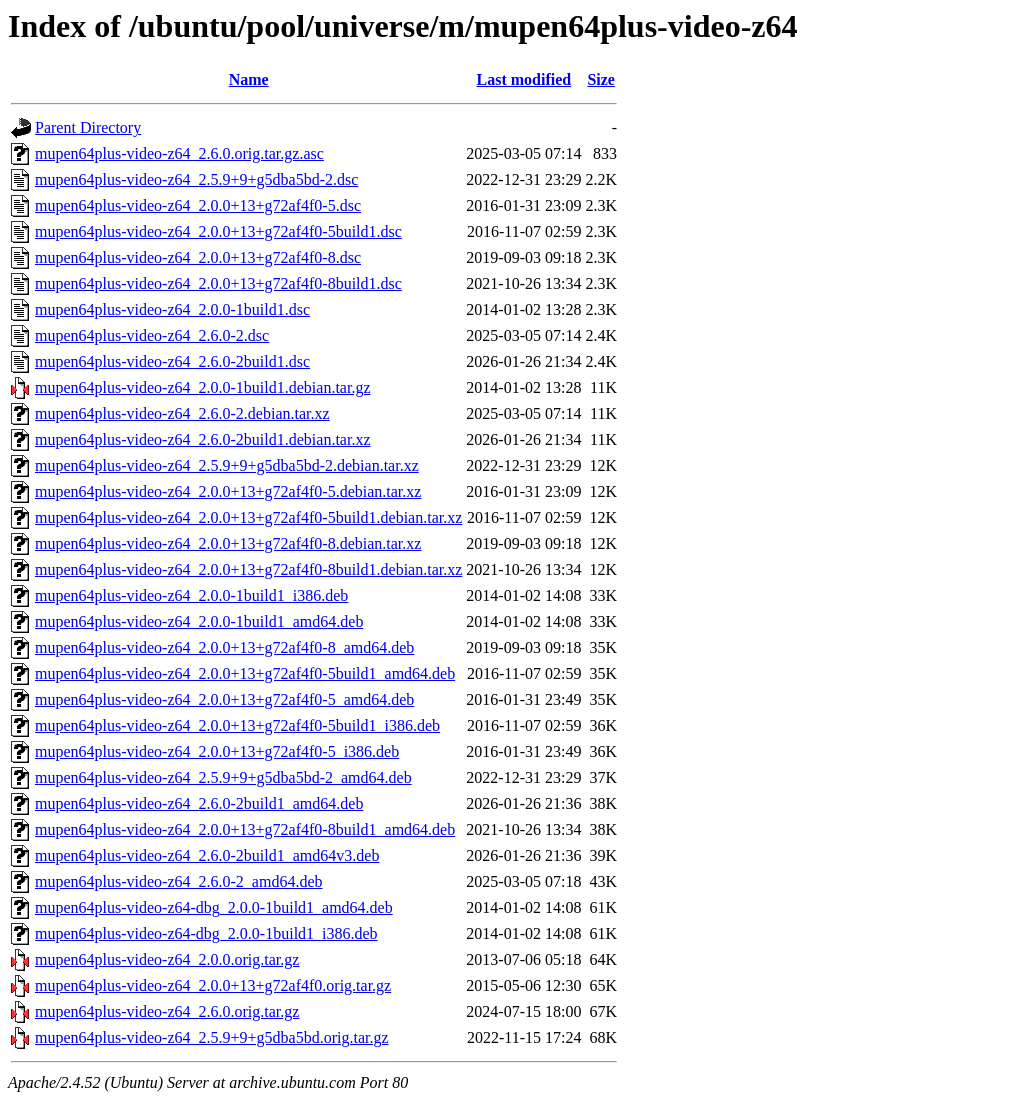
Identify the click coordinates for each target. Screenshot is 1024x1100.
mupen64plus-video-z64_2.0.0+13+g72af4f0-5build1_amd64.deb (245, 673)
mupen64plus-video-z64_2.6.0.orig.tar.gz (167, 1011)
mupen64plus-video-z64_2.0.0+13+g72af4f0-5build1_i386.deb (237, 725)
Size (601, 79)
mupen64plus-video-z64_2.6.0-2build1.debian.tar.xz (202, 439)
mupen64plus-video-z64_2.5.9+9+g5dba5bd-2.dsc (196, 179)
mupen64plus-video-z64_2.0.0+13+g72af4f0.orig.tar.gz (213, 985)
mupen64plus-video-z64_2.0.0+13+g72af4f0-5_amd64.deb (224, 699)
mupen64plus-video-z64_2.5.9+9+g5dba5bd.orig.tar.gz (212, 1037)
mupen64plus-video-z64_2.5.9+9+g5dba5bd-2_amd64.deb (223, 777)
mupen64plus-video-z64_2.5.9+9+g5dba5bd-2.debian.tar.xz (227, 465)
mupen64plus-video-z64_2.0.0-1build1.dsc (172, 309)
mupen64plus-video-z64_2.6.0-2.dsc (152, 335)
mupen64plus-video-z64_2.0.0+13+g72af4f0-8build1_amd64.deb (245, 829)
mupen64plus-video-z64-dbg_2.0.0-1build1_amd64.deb (214, 907)
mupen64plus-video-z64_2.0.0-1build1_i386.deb (191, 595)
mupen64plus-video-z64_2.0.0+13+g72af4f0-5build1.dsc (218, 231)
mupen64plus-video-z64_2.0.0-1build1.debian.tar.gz (202, 387)
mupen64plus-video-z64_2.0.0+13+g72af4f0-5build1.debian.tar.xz (248, 517)
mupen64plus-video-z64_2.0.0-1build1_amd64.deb (199, 621)
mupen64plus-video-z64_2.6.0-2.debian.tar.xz (182, 413)
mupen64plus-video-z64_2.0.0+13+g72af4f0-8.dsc (198, 257)
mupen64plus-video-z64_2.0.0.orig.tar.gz (167, 959)
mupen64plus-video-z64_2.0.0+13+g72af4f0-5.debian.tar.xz (228, 491)
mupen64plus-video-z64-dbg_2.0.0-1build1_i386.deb (206, 933)
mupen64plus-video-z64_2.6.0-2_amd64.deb (179, 881)
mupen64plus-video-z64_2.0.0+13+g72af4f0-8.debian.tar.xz (228, 543)
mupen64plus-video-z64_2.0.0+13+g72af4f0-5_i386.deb (217, 751)
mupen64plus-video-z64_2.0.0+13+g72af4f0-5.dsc (198, 205)
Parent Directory (88, 127)
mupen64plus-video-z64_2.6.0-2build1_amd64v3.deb (207, 855)
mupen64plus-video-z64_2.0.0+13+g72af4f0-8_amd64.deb (224, 647)
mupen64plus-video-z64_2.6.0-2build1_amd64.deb (199, 803)
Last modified (524, 79)
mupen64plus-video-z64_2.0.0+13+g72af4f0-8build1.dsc (218, 283)
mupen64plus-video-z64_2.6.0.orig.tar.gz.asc (179, 153)
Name (249, 79)
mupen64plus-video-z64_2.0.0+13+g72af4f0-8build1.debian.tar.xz (248, 569)
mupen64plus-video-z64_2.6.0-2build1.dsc (172, 361)
